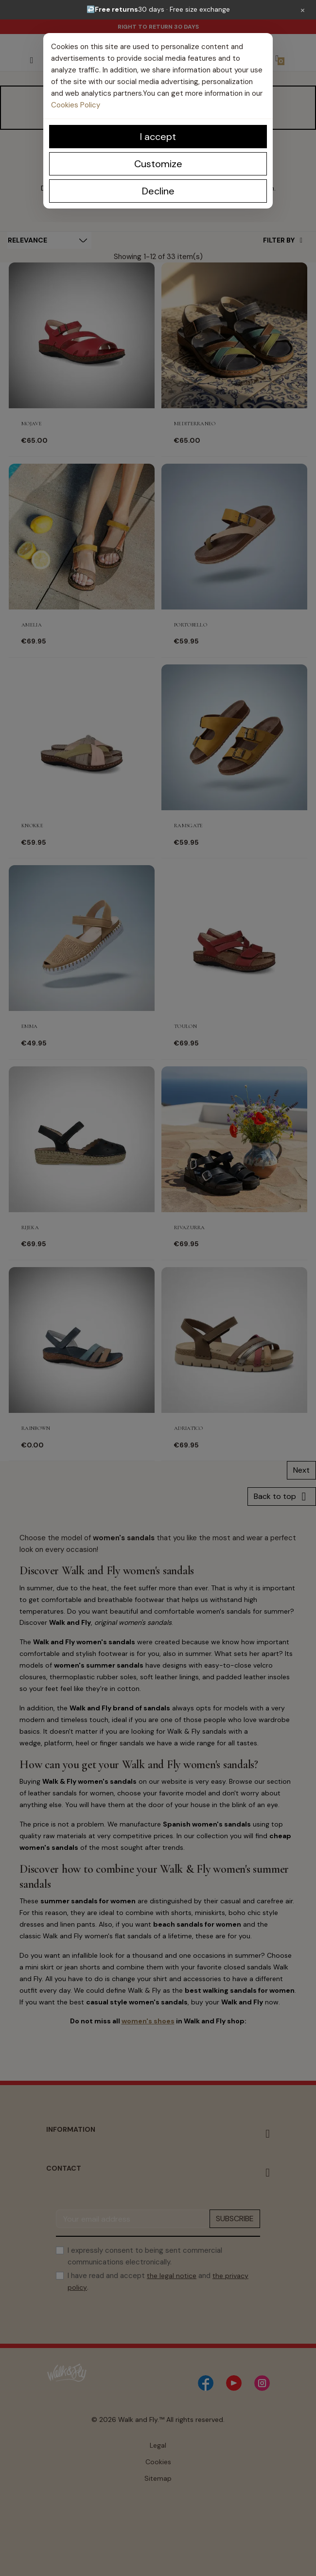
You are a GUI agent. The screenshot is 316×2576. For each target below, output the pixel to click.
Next (301, 1470)
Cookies (158, 2461)
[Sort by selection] (49, 240)
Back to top (282, 1496)
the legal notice (171, 2275)
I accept (158, 136)
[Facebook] (205, 2383)
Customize (158, 163)
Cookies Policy (75, 105)
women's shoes (148, 2021)
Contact (63, 2168)
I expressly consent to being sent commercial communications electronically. (145, 2256)
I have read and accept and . (158, 2281)
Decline (158, 191)
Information (70, 2129)
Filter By (282, 240)
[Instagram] (262, 2383)
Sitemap (158, 2478)
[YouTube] (234, 2383)
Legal (158, 2445)
